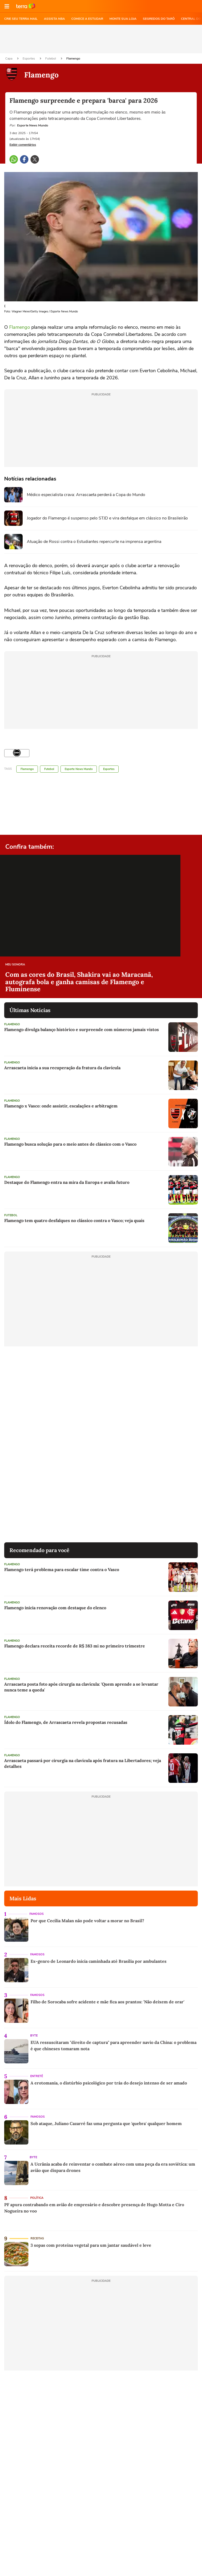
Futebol (51, 58)
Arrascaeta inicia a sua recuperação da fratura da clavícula (62, 1067)
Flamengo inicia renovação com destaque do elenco (55, 1607)
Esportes (29, 58)
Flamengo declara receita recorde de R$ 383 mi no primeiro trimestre (74, 1645)
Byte (34, 2036)
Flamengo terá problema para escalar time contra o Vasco (61, 1569)
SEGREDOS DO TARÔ (159, 19)
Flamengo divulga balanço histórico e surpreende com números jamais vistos (81, 1029)
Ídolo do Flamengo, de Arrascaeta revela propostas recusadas (65, 1722)
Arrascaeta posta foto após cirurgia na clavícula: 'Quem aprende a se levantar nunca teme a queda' (81, 1686)
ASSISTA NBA (54, 19)
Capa (9, 58)
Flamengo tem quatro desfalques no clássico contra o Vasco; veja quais (74, 1220)
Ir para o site (25, 6)
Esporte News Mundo (79, 769)
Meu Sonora (15, 964)
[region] (101, 39)
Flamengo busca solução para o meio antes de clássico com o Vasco (70, 1144)
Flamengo (73, 58)
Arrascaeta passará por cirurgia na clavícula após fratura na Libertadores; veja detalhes (82, 1763)
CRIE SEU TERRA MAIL (21, 19)
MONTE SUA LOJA (123, 19)
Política (36, 2198)
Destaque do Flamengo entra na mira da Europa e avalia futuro (66, 1182)
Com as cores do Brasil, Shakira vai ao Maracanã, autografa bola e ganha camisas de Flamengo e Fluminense (79, 982)
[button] (6, 6)
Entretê (36, 2076)
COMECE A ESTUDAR (87, 19)
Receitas (37, 2238)
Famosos (36, 1914)
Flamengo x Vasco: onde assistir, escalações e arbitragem (61, 1105)
